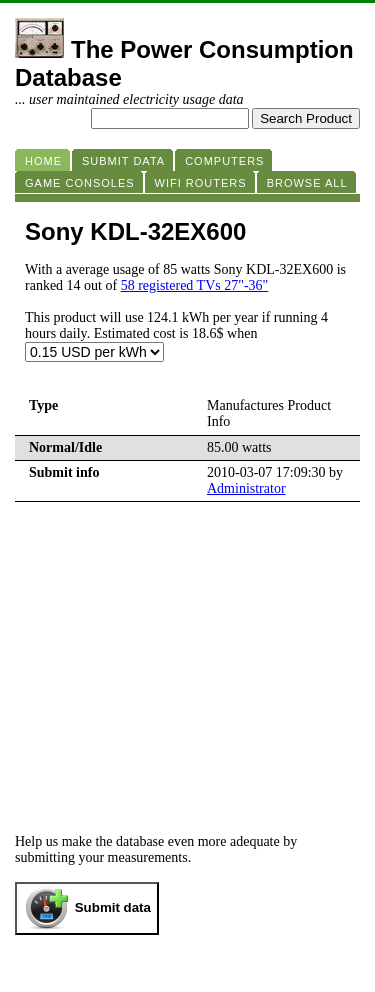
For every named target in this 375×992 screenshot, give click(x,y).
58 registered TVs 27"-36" (195, 285)
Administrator (246, 488)
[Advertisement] (187, 652)
